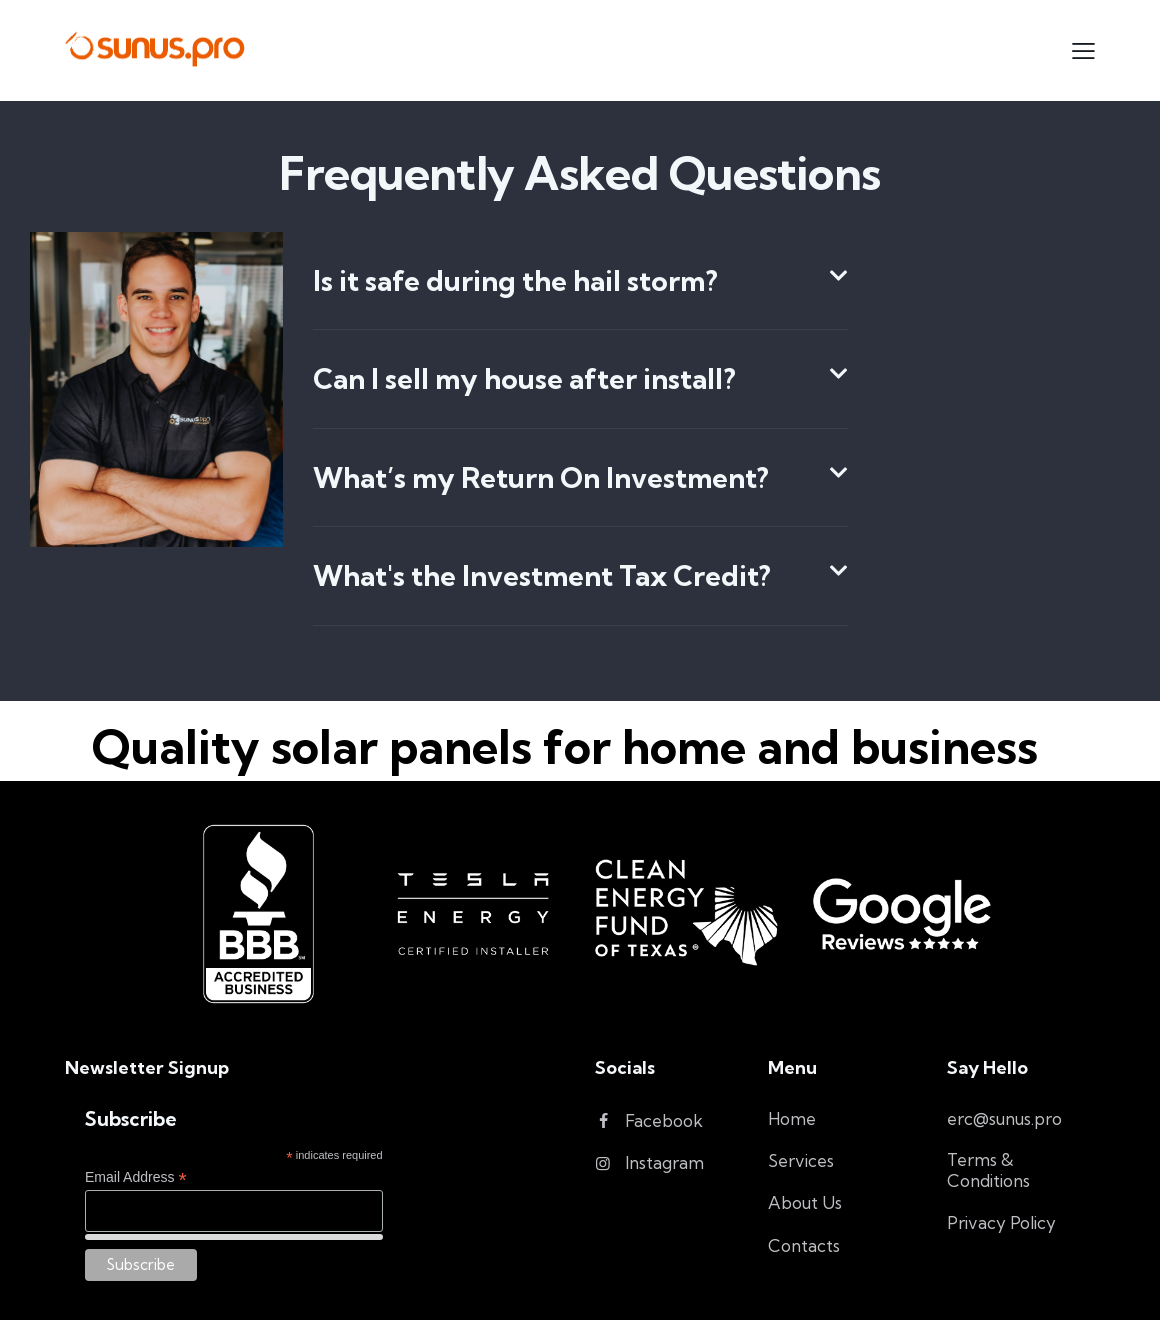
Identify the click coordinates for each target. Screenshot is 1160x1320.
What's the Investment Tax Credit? (542, 576)
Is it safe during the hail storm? (515, 281)
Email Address (136, 1177)
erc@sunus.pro (1004, 1118)
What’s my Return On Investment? (541, 478)
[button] (580, 281)
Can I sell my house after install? (524, 379)
